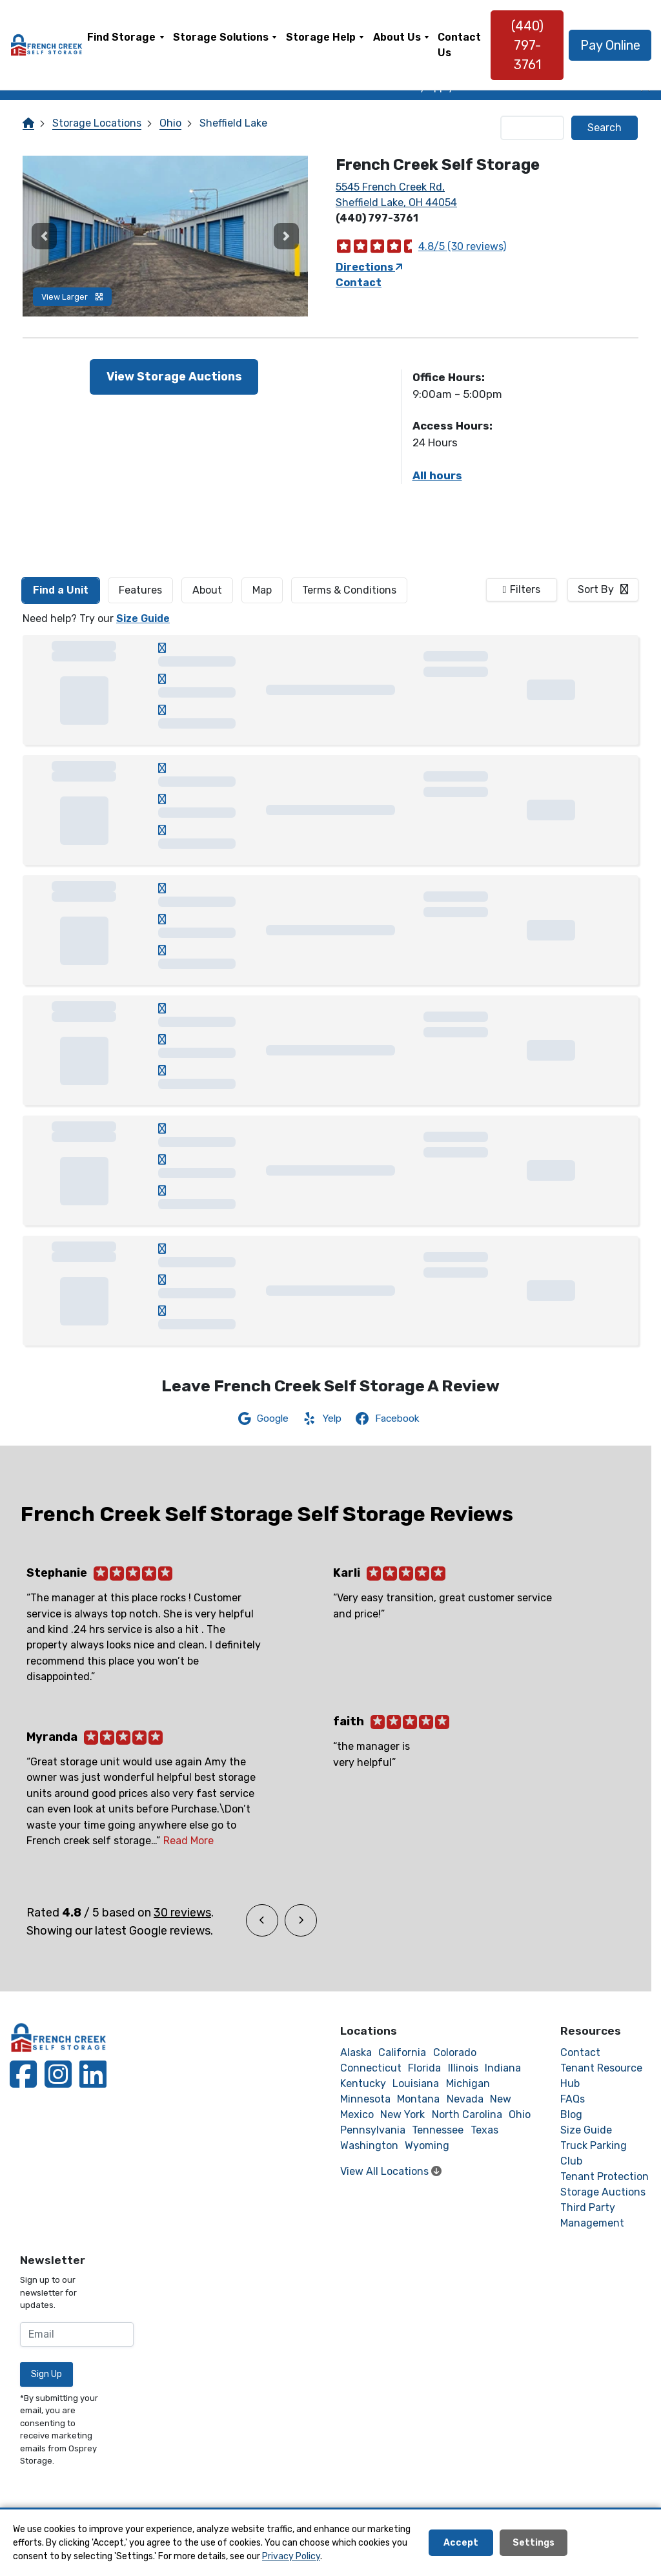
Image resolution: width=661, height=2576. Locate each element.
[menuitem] (125, 45)
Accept (460, 2542)
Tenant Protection (604, 2176)
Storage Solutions (221, 37)
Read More (188, 1840)
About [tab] (207, 590)
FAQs (572, 2099)
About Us (397, 37)
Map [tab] (262, 590)
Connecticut (371, 2068)
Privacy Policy (291, 2556)
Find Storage (121, 37)
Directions (369, 267)
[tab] (61, 590)
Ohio (170, 123)
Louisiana (415, 2083)
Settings (533, 2542)
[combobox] (602, 589)
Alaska (356, 2052)
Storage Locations (96, 123)
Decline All (611, 2542)
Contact (358, 282)
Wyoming (427, 2145)
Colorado (454, 2052)
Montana (418, 2099)
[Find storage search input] (532, 128)
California (402, 2052)
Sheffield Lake (233, 123)
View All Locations (391, 2171)
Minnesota (365, 2099)
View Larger (72, 297)
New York (402, 2114)
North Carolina (467, 2114)
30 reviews (182, 1913)
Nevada (465, 2099)
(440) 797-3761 (527, 45)
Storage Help (321, 37)
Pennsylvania (372, 2130)
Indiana (503, 2068)
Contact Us (460, 45)
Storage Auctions (603, 2192)
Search (604, 127)
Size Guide (143, 618)
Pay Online (610, 45)
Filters (525, 589)
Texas (484, 2130)
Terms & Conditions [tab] (349, 590)
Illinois (463, 2068)
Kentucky (363, 2083)
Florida (424, 2068)
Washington (369, 2145)
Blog (571, 2114)
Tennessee (437, 2130)
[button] (44, 236)
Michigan (468, 2083)
